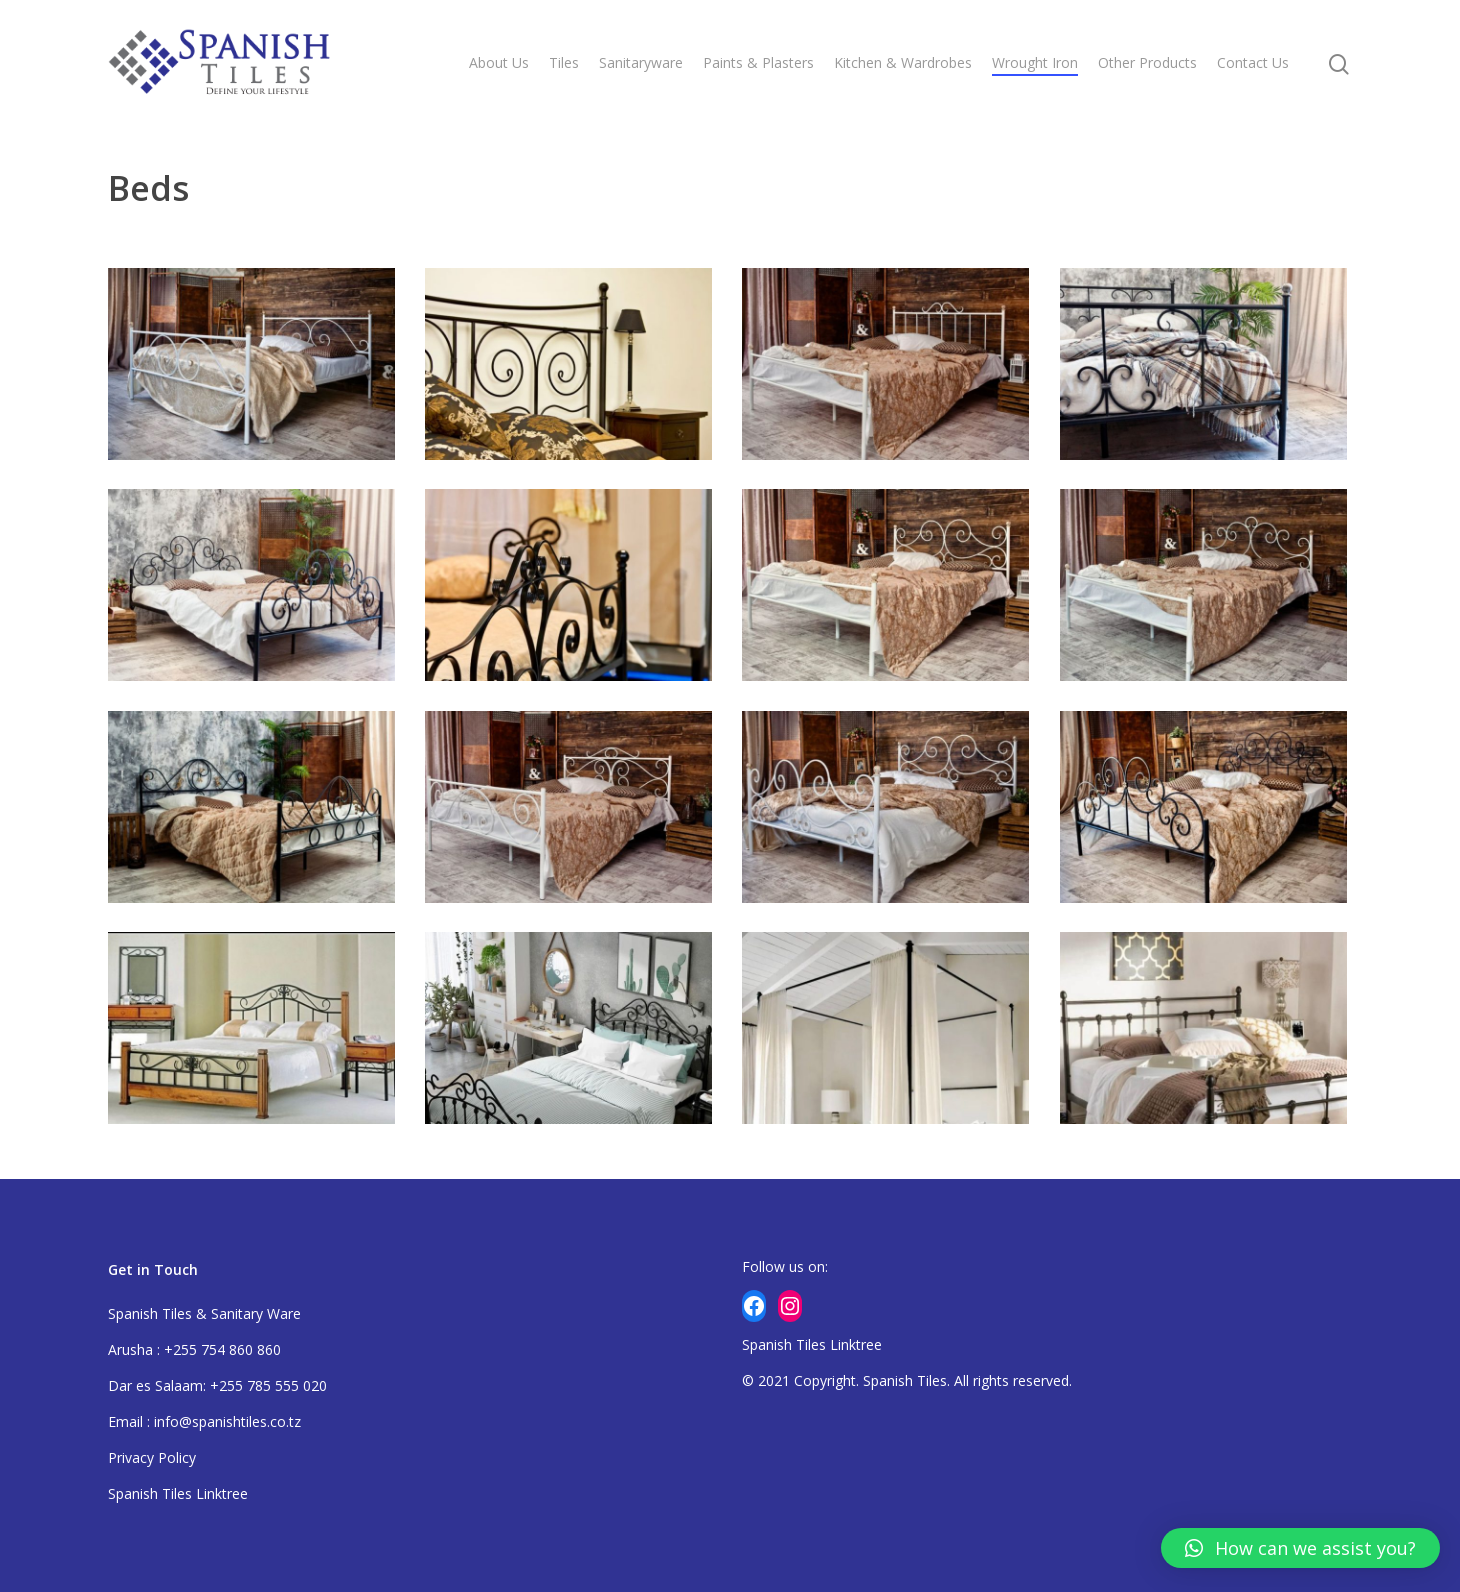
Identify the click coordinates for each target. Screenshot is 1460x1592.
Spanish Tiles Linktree (178, 1493)
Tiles (564, 62)
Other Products (1147, 62)
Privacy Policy (152, 1457)
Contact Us (1253, 62)
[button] (1300, 1548)
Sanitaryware (641, 62)
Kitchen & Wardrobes (903, 62)
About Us (499, 62)
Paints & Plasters (758, 62)
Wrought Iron (1035, 62)
